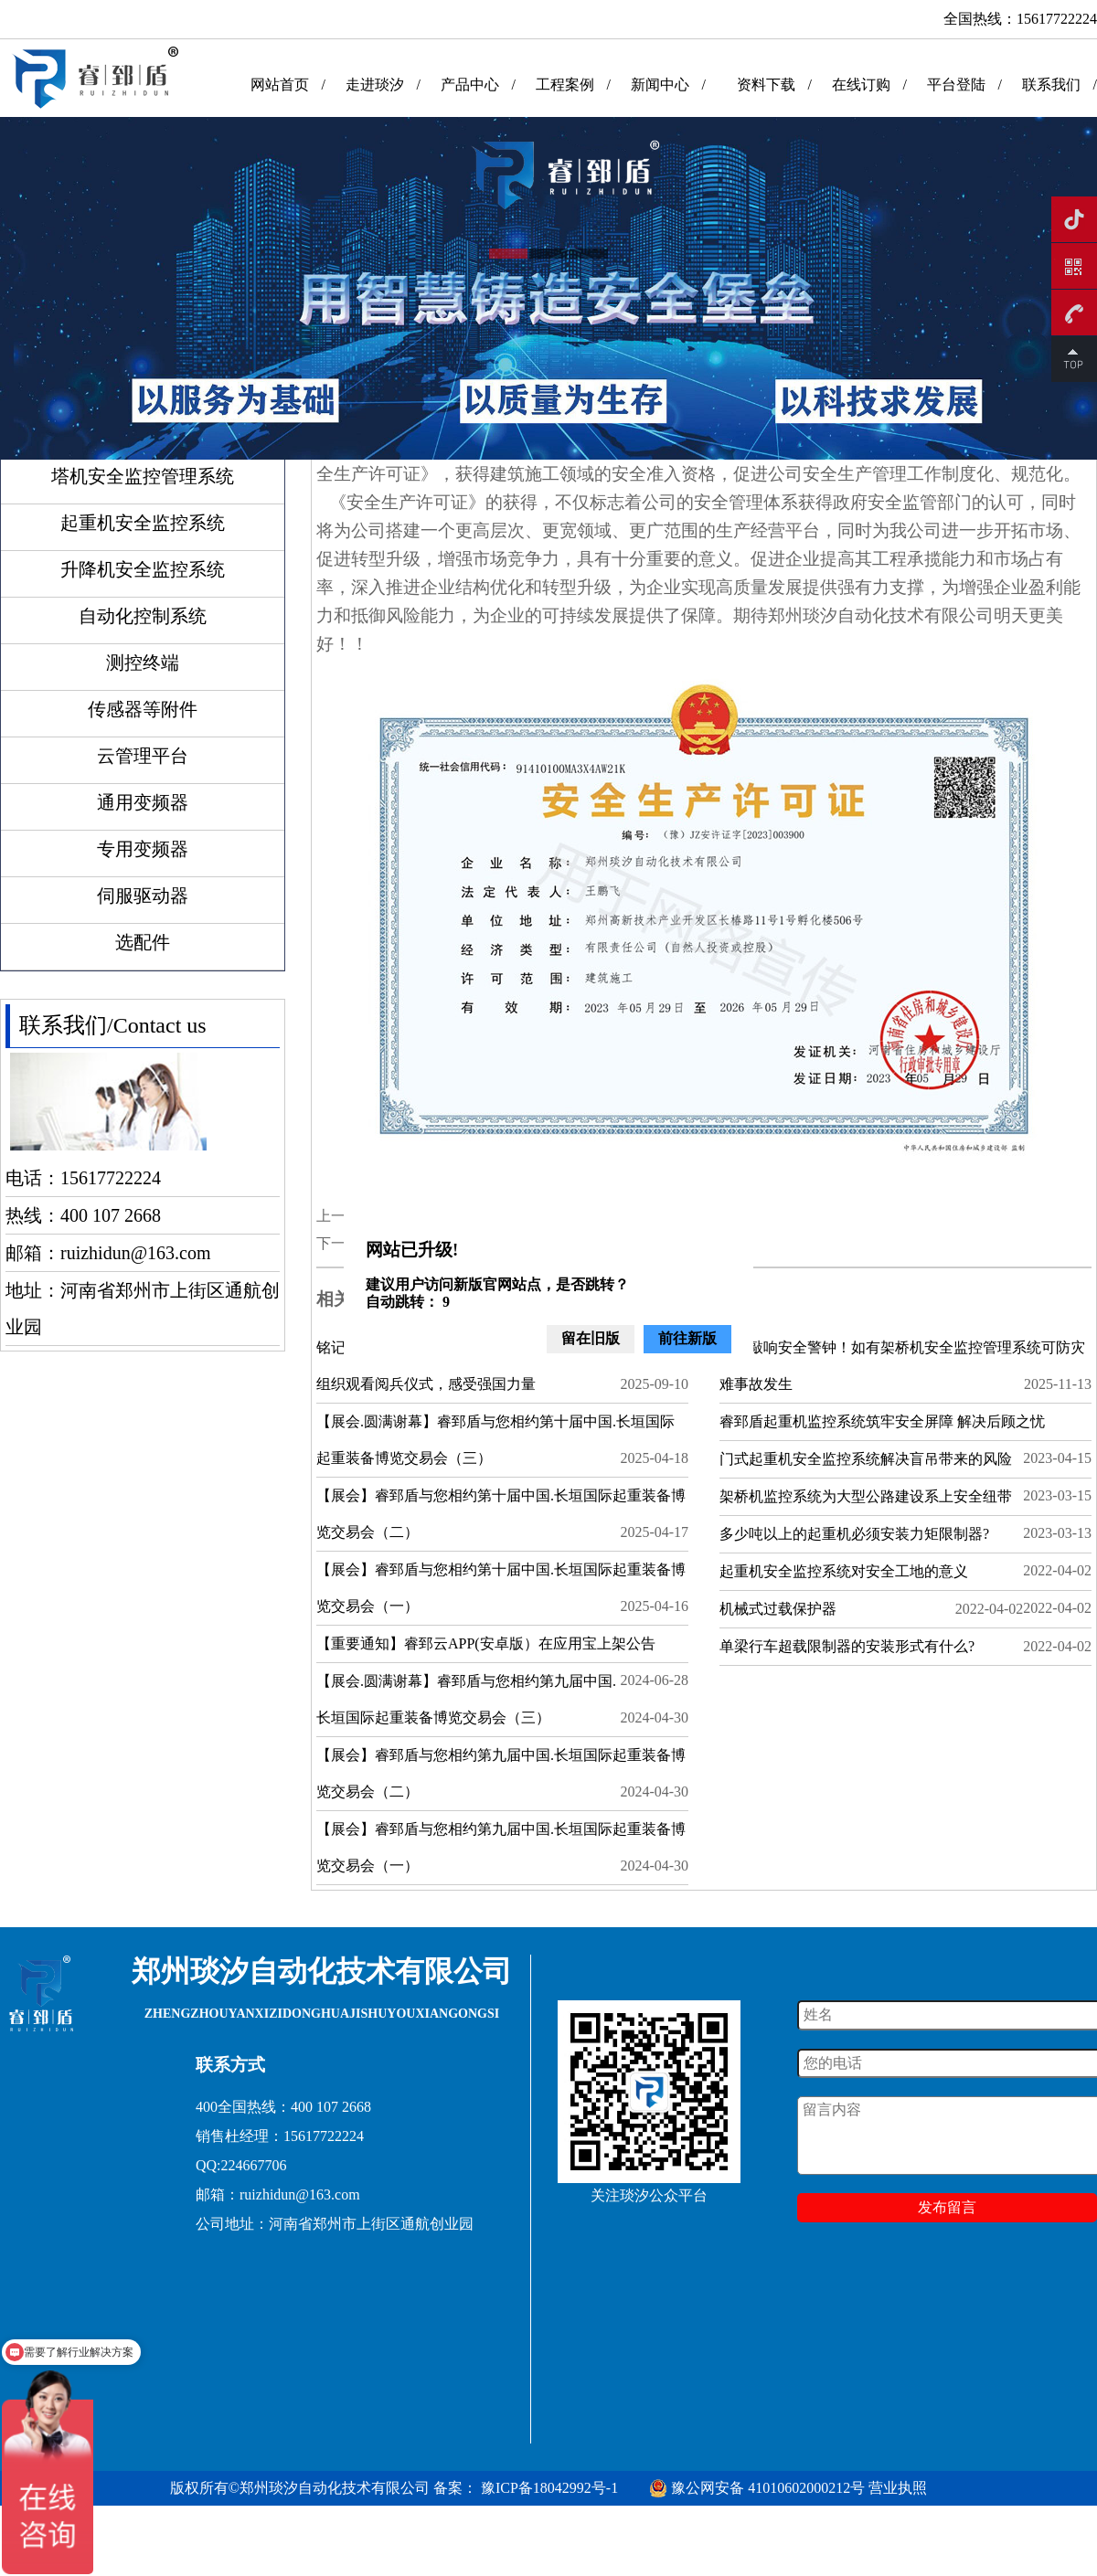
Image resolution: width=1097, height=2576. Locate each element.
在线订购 (861, 84)
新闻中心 (660, 84)
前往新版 (687, 1338)
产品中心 (470, 84)
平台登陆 (956, 84)
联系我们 (1051, 84)
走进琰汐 (375, 84)
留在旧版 (590, 1338)
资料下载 (766, 84)
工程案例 (565, 84)
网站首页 (279, 84)
